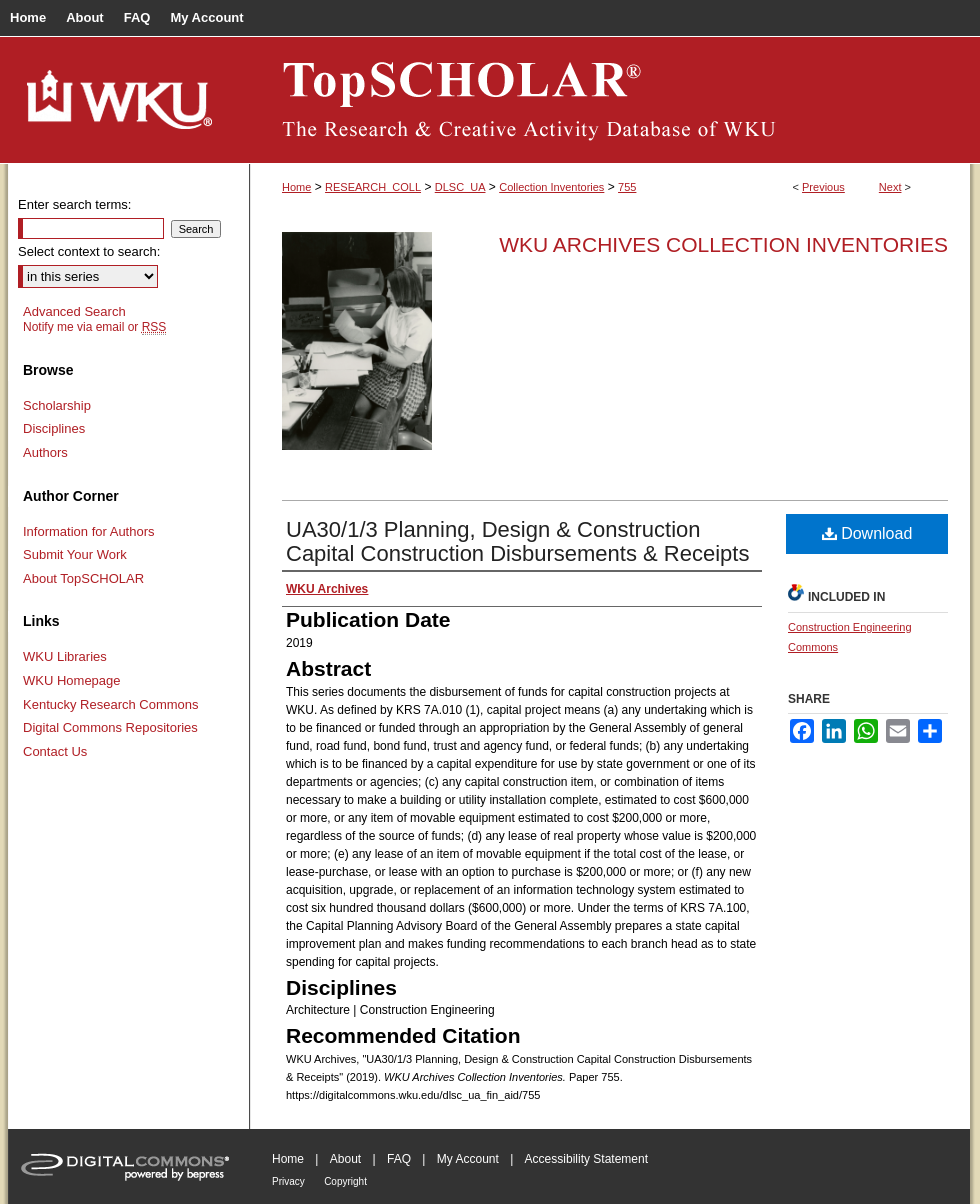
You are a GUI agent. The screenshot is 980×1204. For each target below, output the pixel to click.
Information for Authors (89, 531)
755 (627, 187)
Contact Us (55, 751)
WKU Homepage (72, 680)
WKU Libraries (65, 656)
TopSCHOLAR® (610, 100)
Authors (45, 452)
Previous (823, 187)
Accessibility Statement (586, 1159)
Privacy (288, 1181)
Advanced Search (74, 311)
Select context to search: (89, 251)
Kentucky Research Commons (111, 704)
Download (867, 533)
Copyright (345, 1181)
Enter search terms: (74, 204)
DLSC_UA (460, 187)
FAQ (399, 1159)
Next (890, 187)
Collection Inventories (551, 187)
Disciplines (54, 428)
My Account (468, 1159)
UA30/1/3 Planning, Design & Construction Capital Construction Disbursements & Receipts (517, 541)
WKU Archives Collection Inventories (723, 244)
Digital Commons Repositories (110, 727)
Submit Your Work (75, 554)
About (345, 1159)
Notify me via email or (94, 327)
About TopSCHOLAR (83, 578)
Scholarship (57, 405)
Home (296, 187)
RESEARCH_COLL (373, 187)
